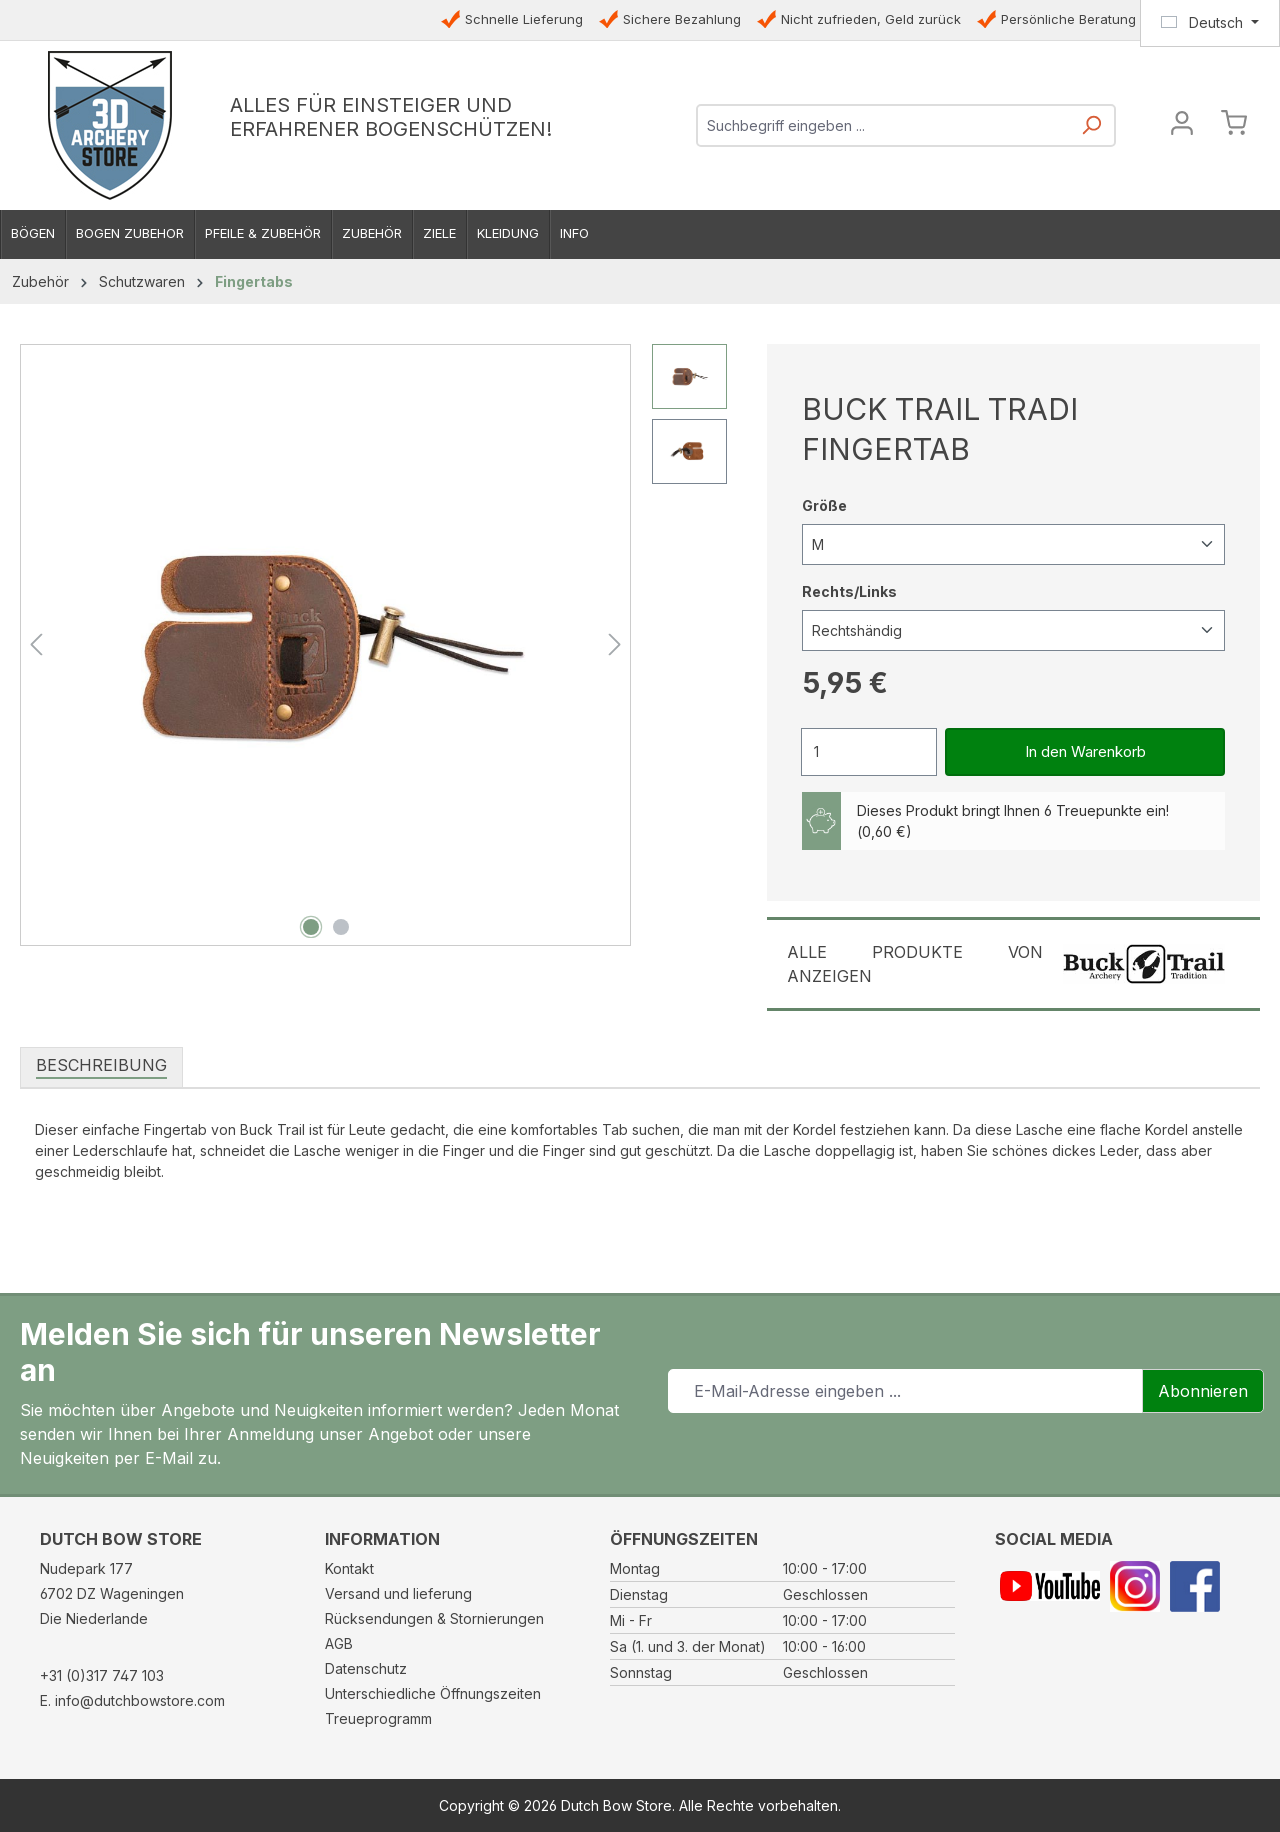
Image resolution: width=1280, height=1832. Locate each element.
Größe (824, 504)
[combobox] (883, 125)
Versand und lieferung (398, 1593)
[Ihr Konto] (1182, 125)
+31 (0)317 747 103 (102, 1675)
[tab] (101, 1066)
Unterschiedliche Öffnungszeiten (433, 1693)
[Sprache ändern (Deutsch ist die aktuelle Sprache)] (1210, 23)
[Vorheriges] (36, 644)
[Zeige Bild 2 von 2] (341, 927)
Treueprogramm (378, 1718)
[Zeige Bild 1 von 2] (311, 927)
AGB (339, 1643)
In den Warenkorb (1085, 751)
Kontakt (349, 1568)
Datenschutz (366, 1668)
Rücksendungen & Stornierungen (434, 1618)
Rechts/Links (849, 590)
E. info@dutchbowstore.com (132, 1700)
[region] (373, 645)
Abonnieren (1203, 1391)
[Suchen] (1091, 131)
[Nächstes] (615, 644)
